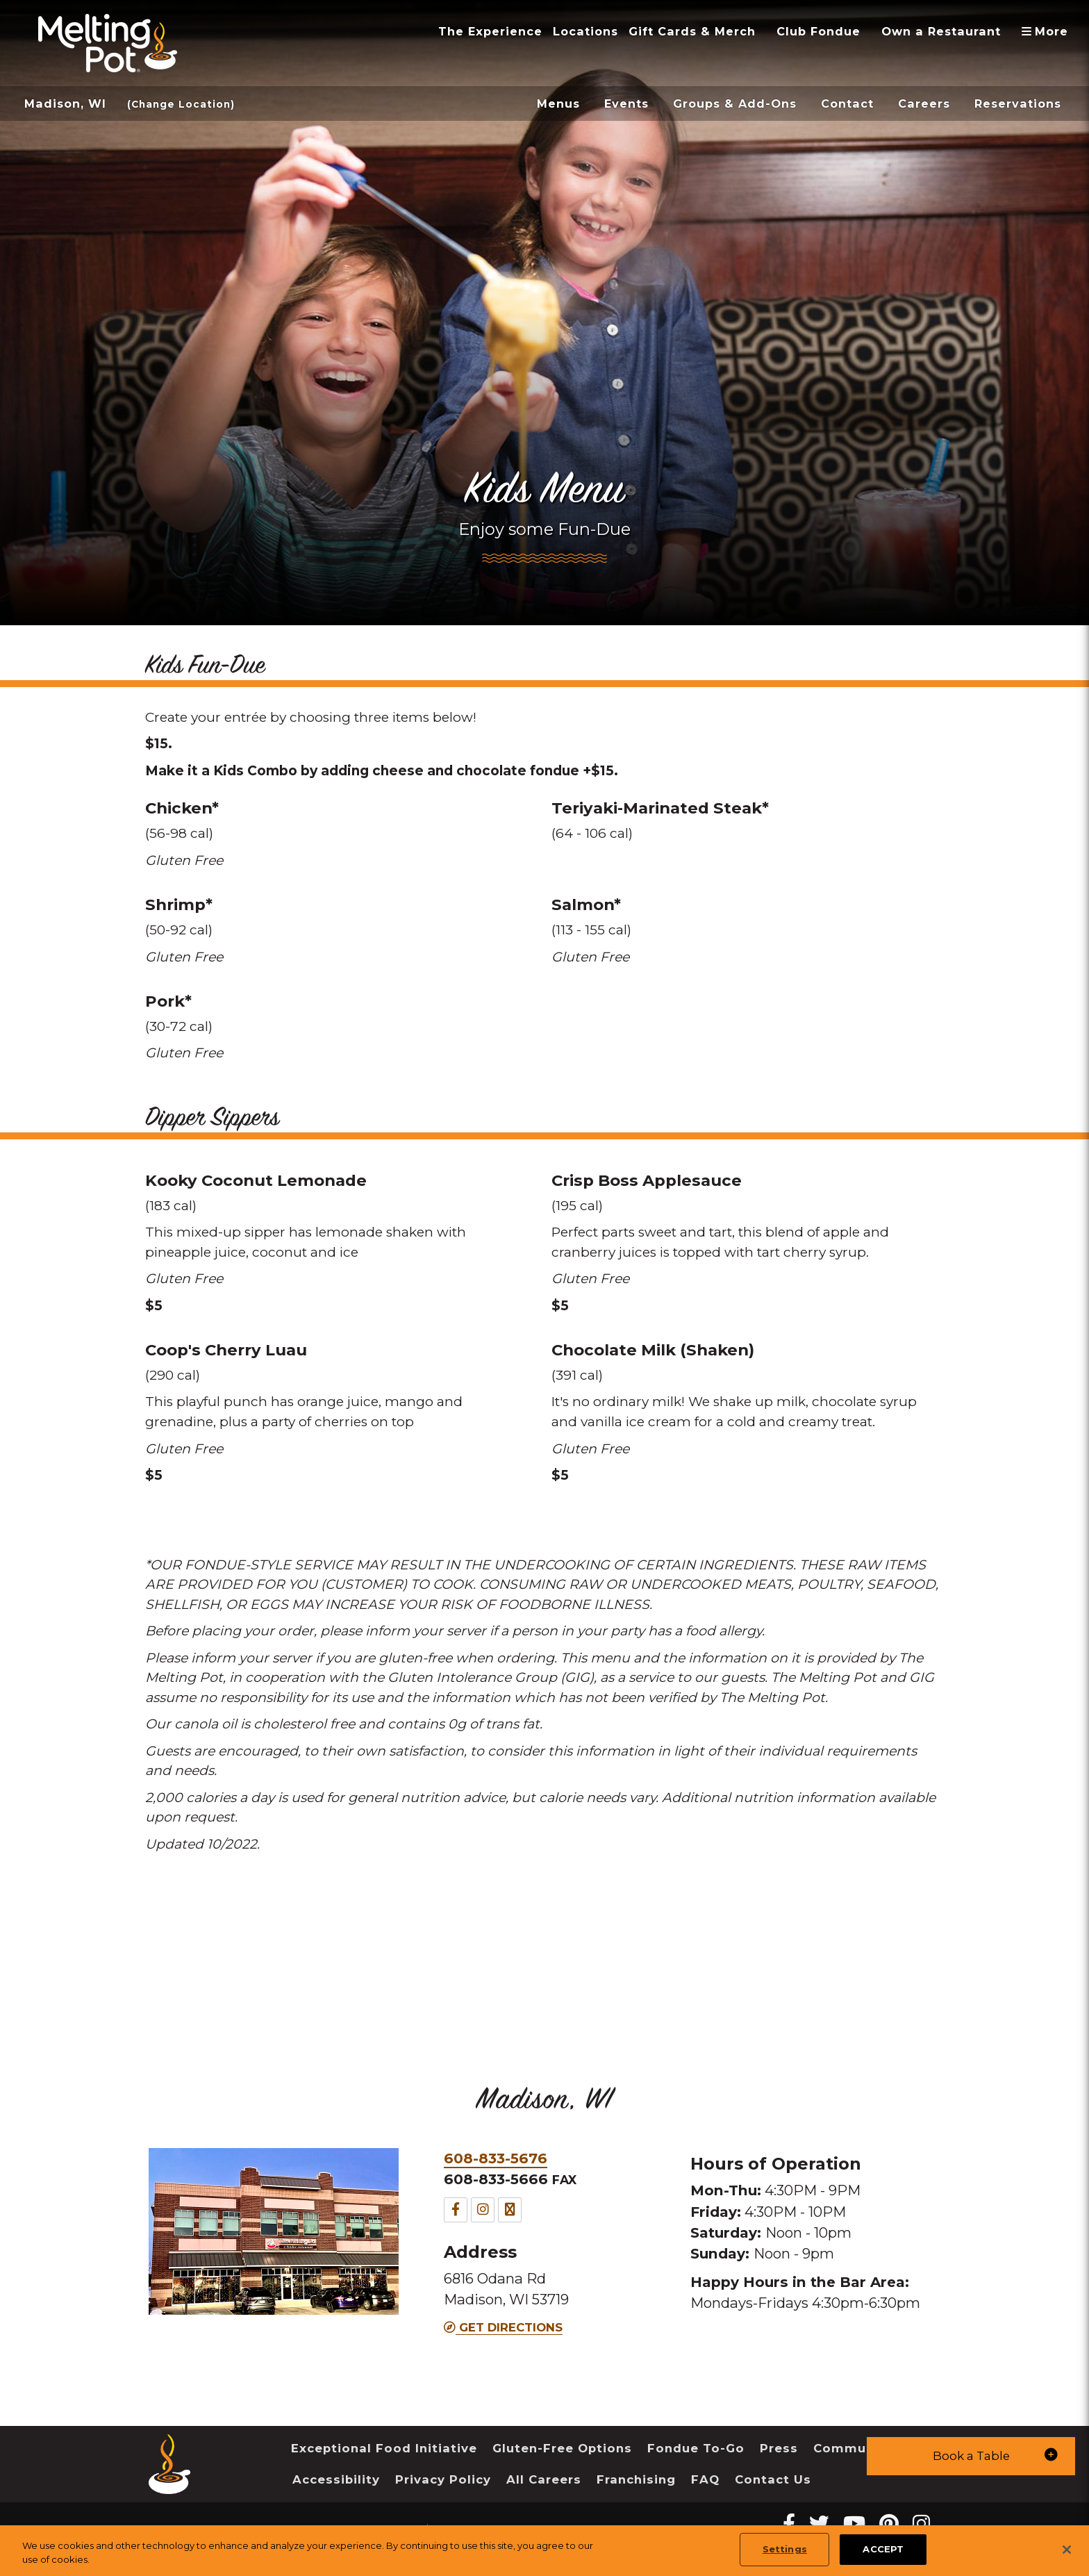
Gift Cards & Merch (692, 31)
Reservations (1017, 103)
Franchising (636, 2479)
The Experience (490, 31)
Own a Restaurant (941, 31)
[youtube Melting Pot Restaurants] (854, 2523)
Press (779, 2448)
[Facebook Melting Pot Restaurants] (789, 2523)
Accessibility (336, 2479)
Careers (924, 103)
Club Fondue (818, 31)
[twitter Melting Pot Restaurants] (819, 2523)
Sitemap (454, 2530)
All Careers (543, 2479)
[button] (971, 2456)
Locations (585, 31)
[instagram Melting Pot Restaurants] (921, 2523)
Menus (558, 103)
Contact (847, 103)
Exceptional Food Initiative (384, 2448)
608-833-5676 (495, 2158)
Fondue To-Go (696, 2448)
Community (852, 2448)
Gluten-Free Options (562, 2448)
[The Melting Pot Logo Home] (107, 43)
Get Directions (503, 2327)
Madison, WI (65, 103)
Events (626, 103)
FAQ (705, 2479)
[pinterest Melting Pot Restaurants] (889, 2523)
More (1050, 31)
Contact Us (773, 2479)
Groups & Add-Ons (735, 103)
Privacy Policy (443, 2479)
